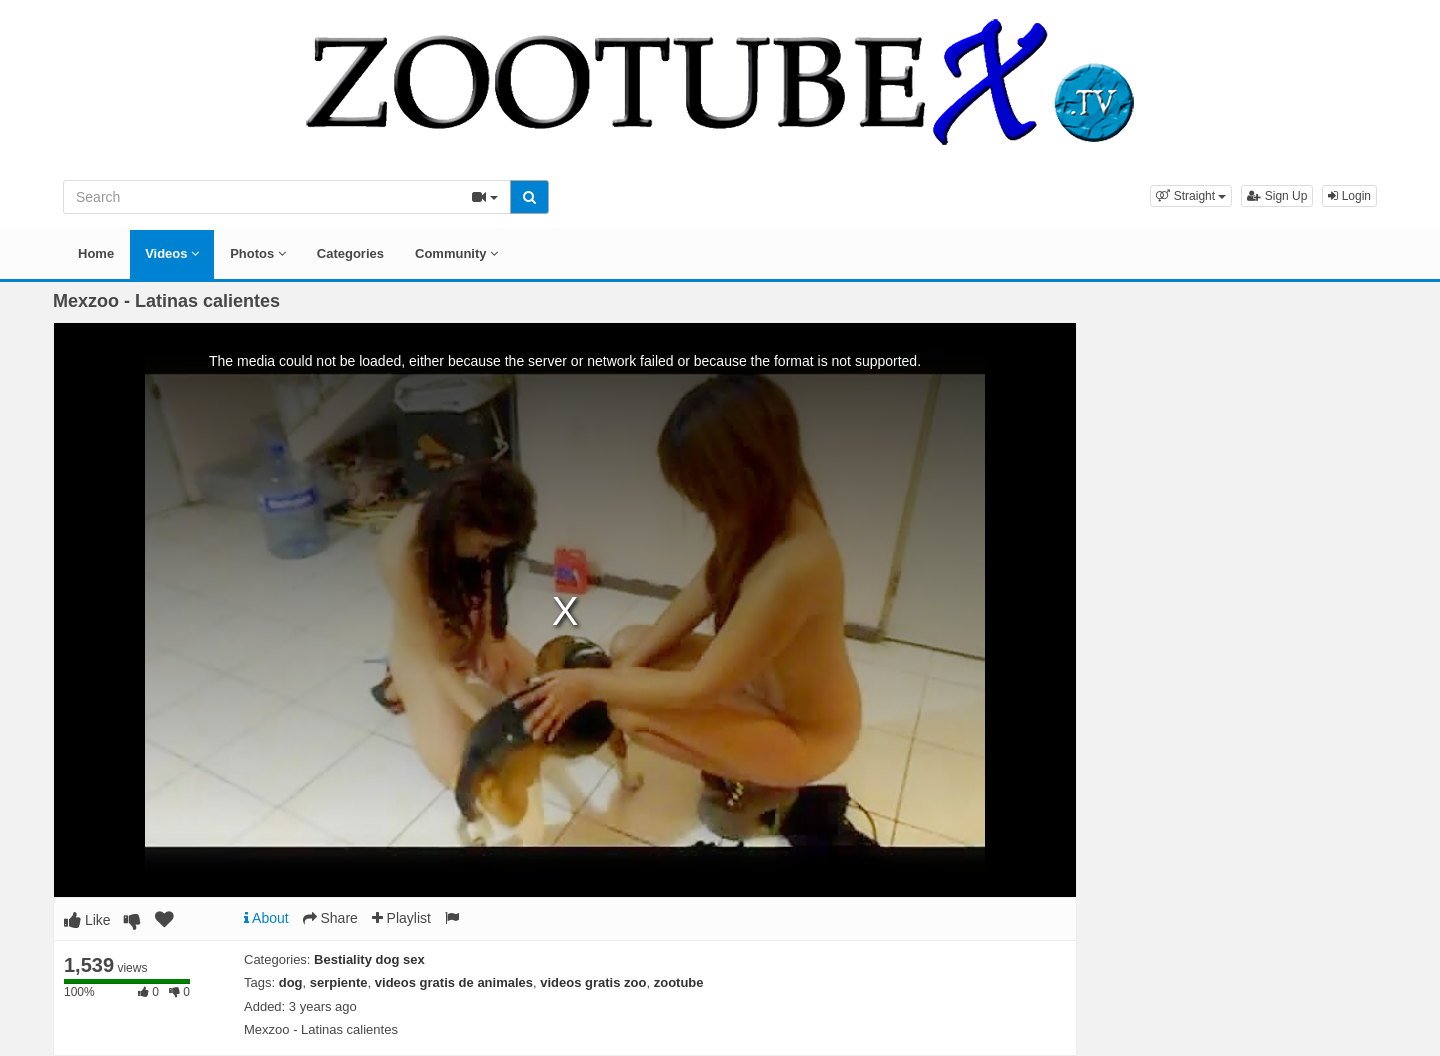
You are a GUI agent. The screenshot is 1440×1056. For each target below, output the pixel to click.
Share (330, 918)
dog (291, 982)
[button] (1191, 196)
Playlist (401, 918)
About (266, 918)
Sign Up (1277, 196)
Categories (350, 253)
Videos (172, 253)
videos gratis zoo (593, 982)
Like (87, 920)
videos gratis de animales (454, 982)
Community (456, 253)
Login (1349, 196)
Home (96, 253)
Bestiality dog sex (369, 959)
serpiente (339, 982)
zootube (679, 982)
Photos (258, 253)
